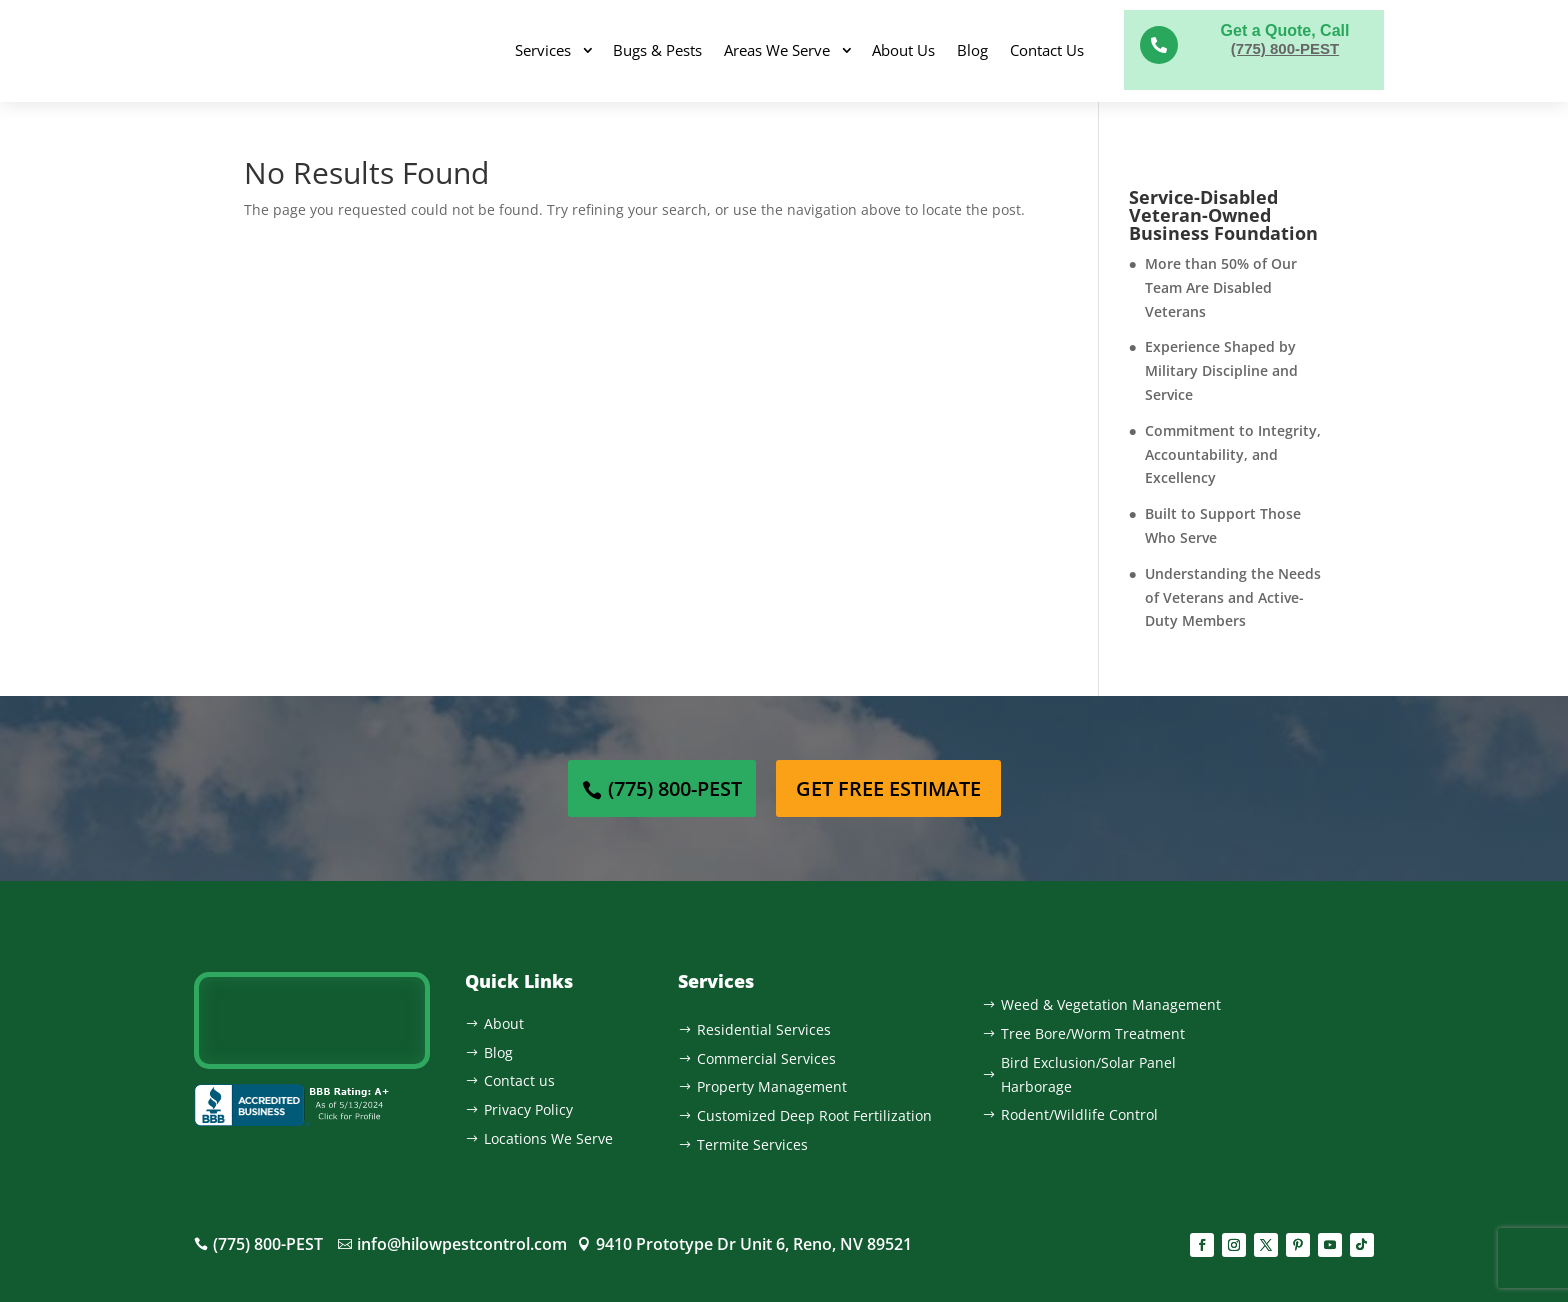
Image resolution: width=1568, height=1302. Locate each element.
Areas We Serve (777, 50)
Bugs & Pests (657, 50)
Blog (972, 50)
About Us (903, 50)
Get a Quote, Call (1285, 30)
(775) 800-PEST (1285, 48)
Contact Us (1047, 50)
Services (543, 50)
